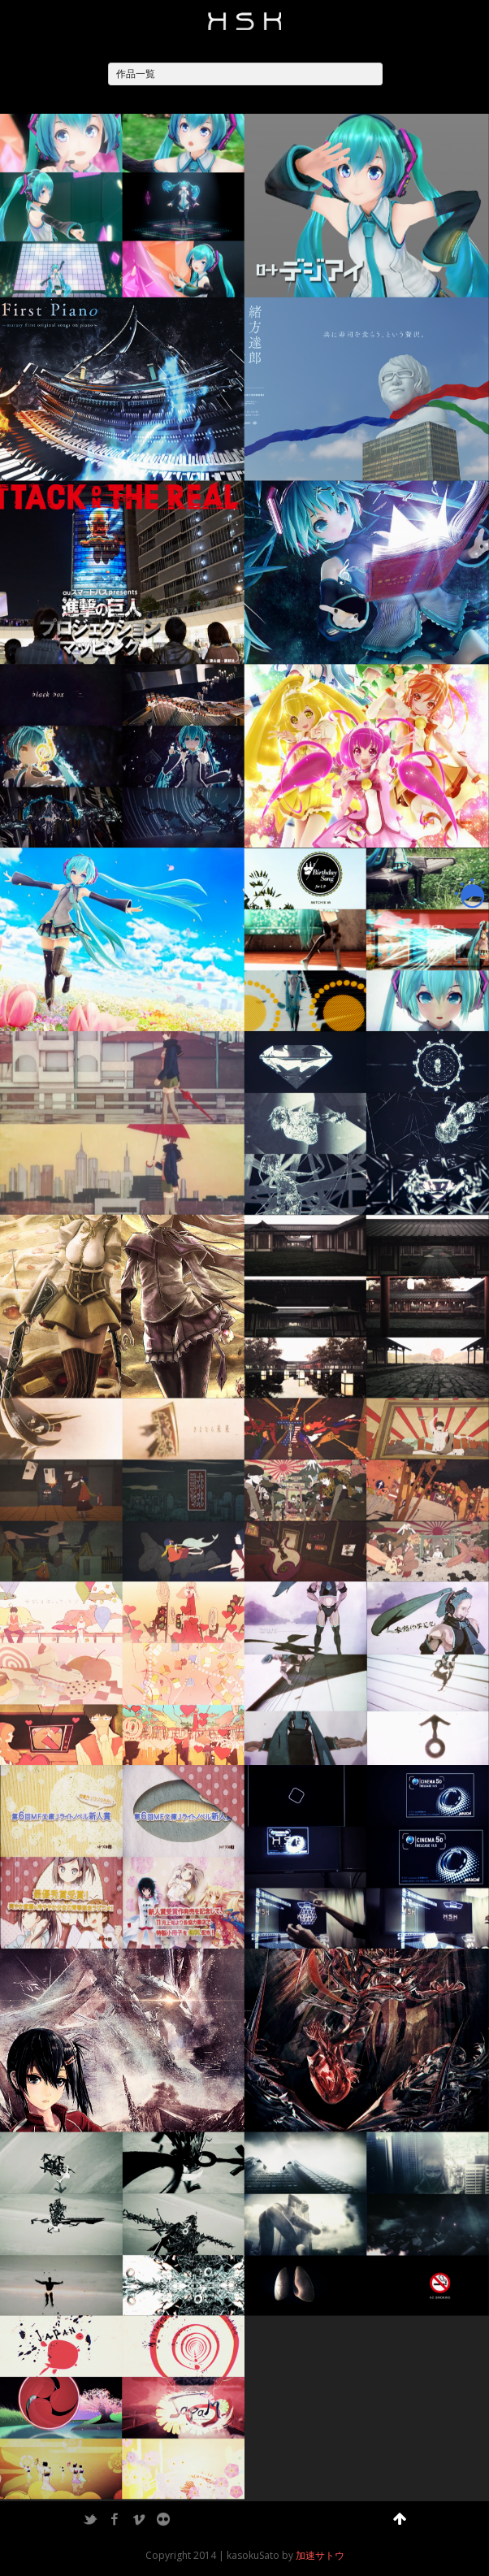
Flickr (163, 2519)
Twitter (90, 2519)
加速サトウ (320, 2555)
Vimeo (139, 2519)
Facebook (114, 2519)
